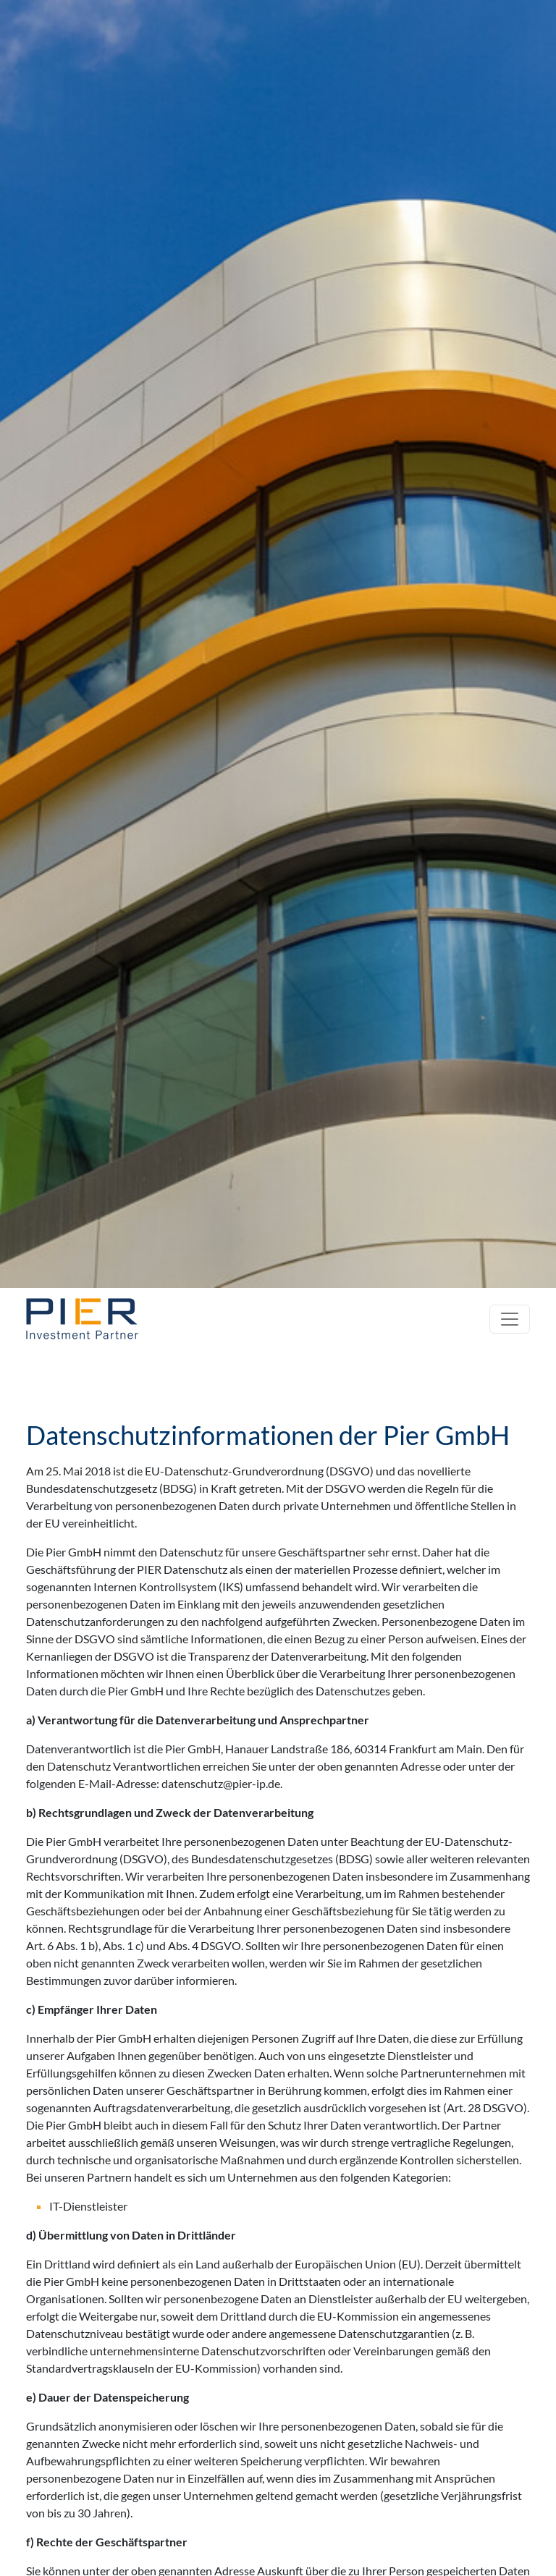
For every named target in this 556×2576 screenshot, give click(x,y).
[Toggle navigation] (509, 1319)
